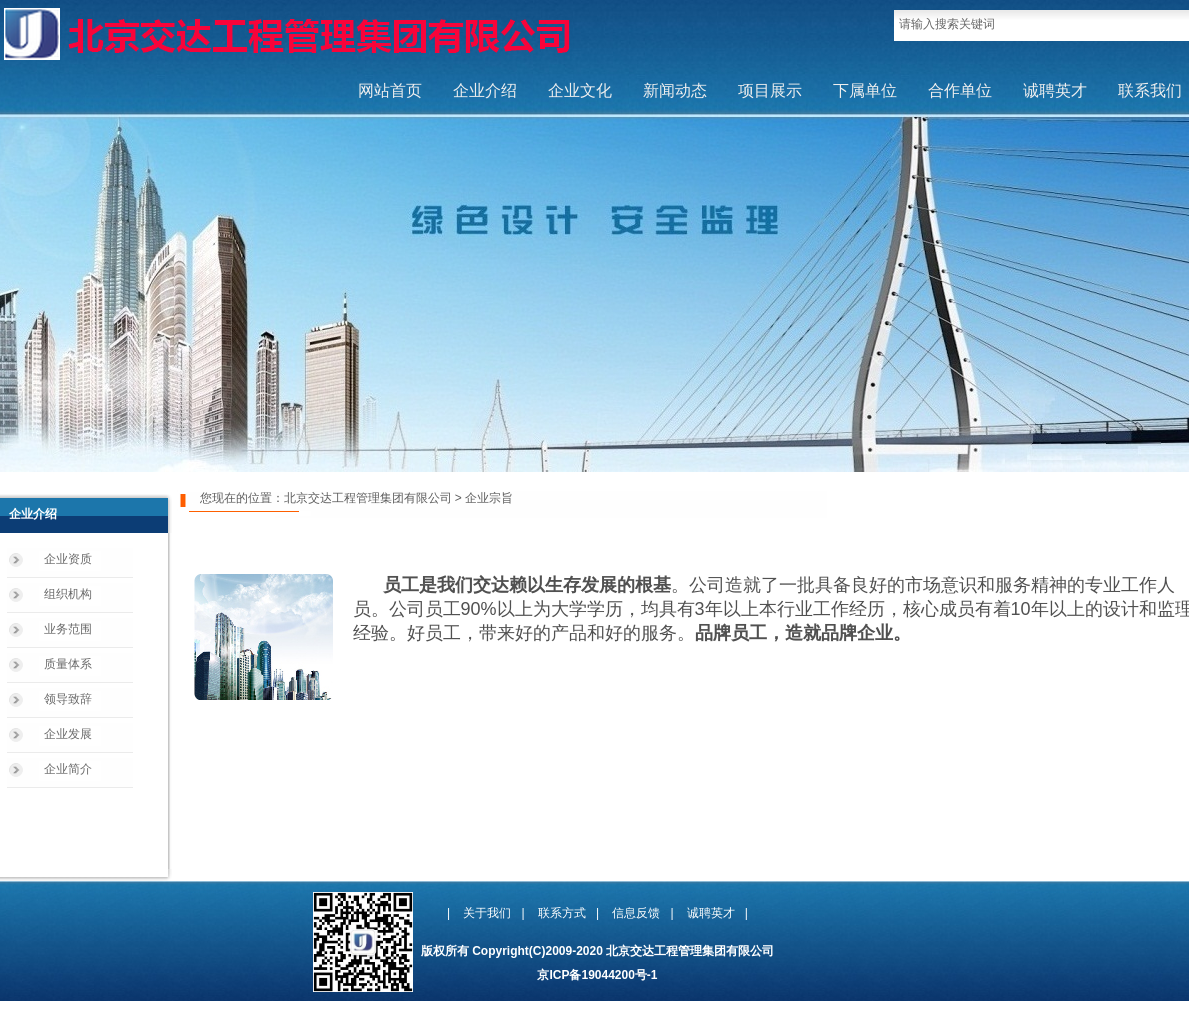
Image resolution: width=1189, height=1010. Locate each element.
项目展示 (770, 90)
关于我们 (487, 913)
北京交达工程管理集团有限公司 (368, 498)
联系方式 (562, 913)
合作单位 (960, 90)
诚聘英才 (1055, 90)
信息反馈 (636, 913)
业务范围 (68, 629)
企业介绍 (485, 90)
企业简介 (68, 769)
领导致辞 (68, 699)
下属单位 (865, 90)
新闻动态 (675, 90)
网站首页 (390, 90)
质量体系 (68, 664)
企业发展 (68, 734)
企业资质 (68, 559)
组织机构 (68, 594)
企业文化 (580, 90)
